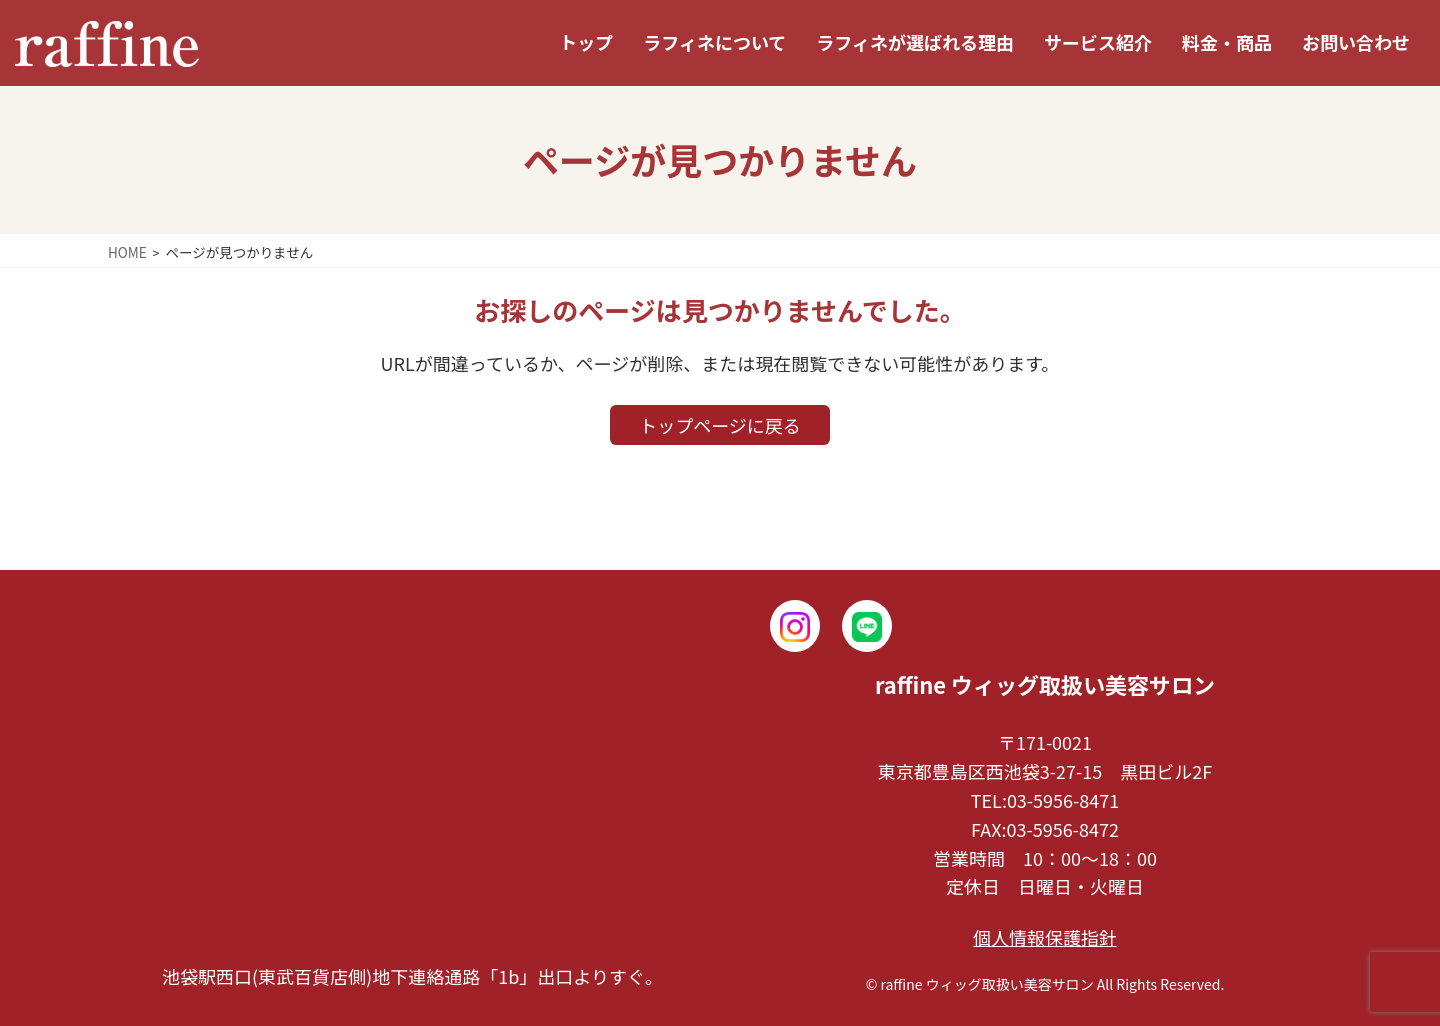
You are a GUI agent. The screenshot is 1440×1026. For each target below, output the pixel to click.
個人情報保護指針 (1045, 937)
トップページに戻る (720, 425)
